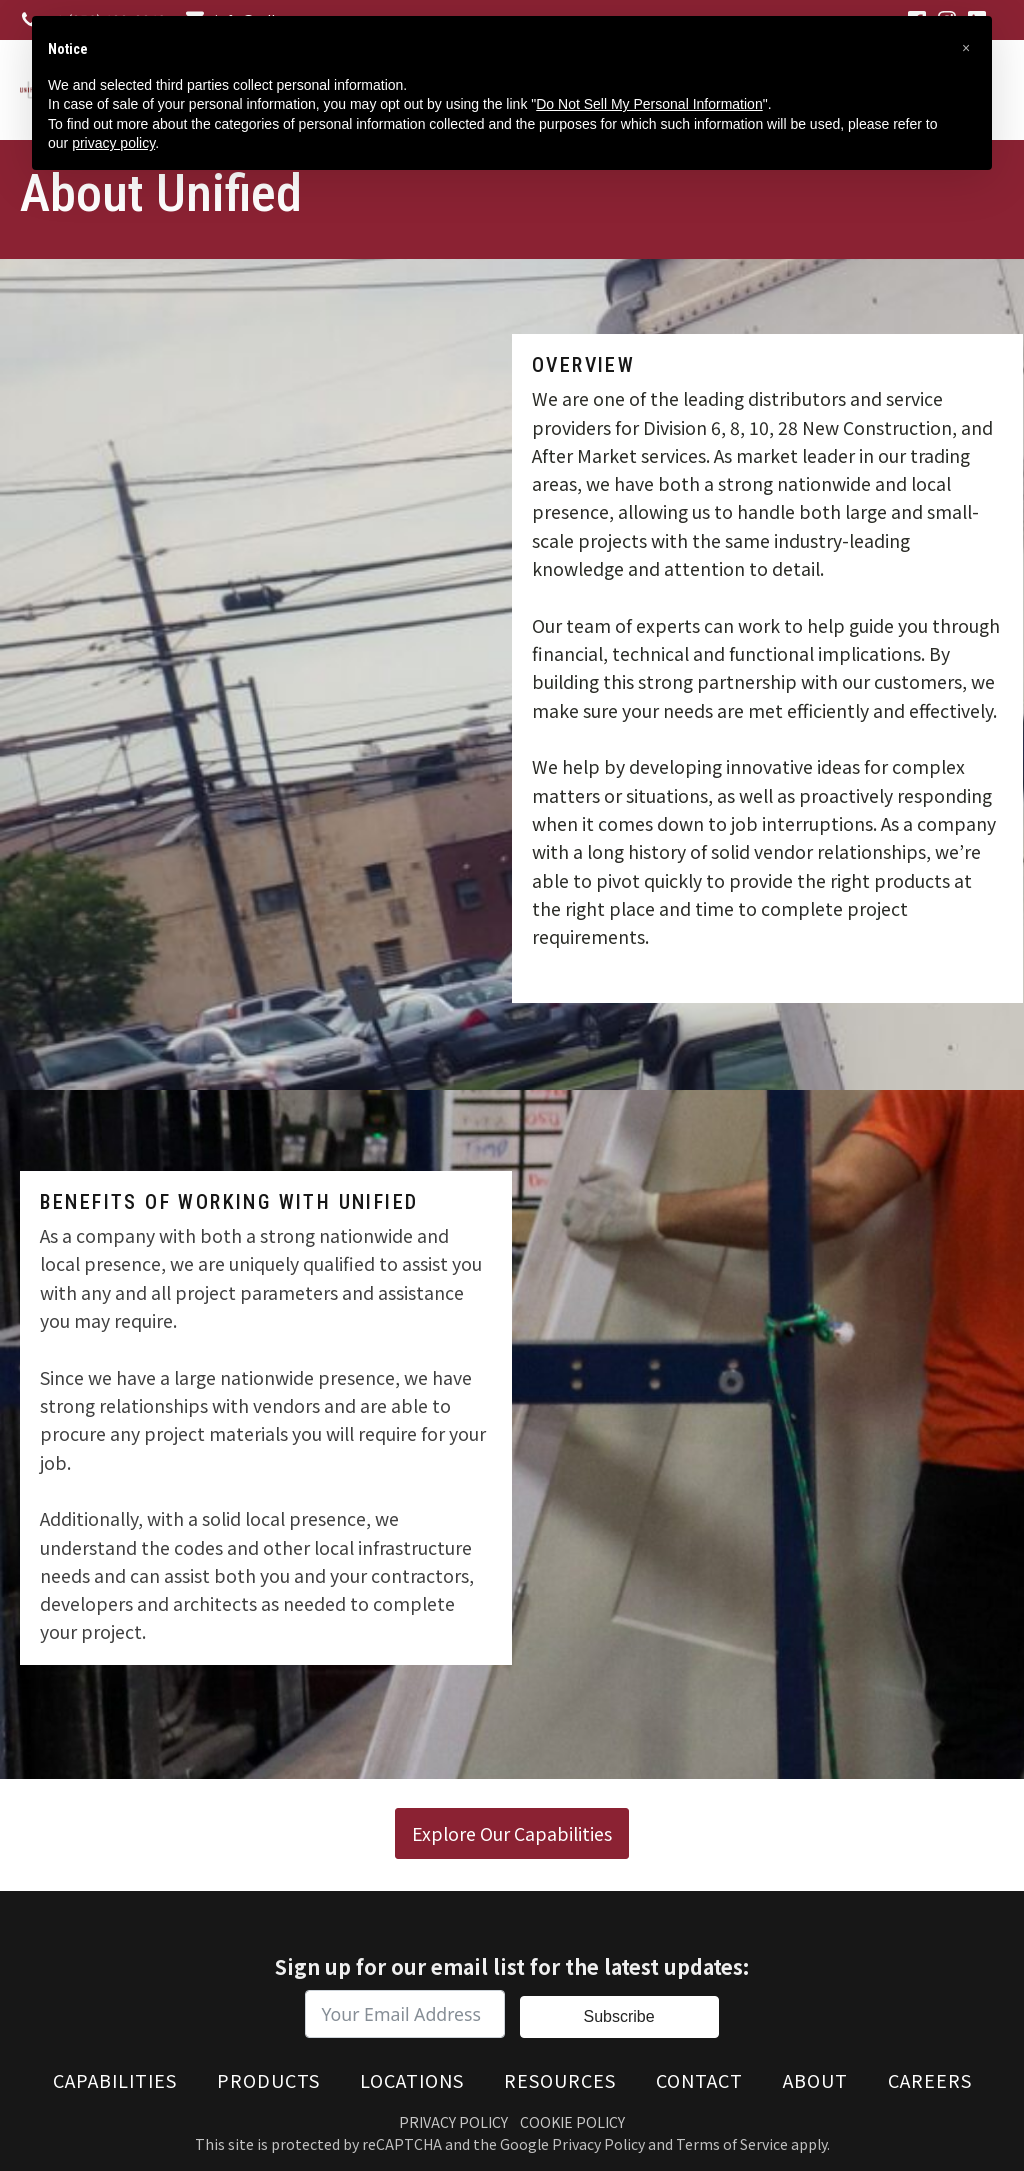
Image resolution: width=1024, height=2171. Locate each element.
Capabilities (115, 2080)
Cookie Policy (572, 2122)
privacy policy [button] (113, 143)
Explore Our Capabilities (512, 1833)
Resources (560, 2080)
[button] (966, 48)
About (815, 2080)
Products (268, 2080)
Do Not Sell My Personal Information (649, 104)
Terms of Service (732, 2144)
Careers (930, 2080)
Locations (412, 2080)
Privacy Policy (453, 2122)
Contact (699, 2080)
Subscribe (618, 2016)
